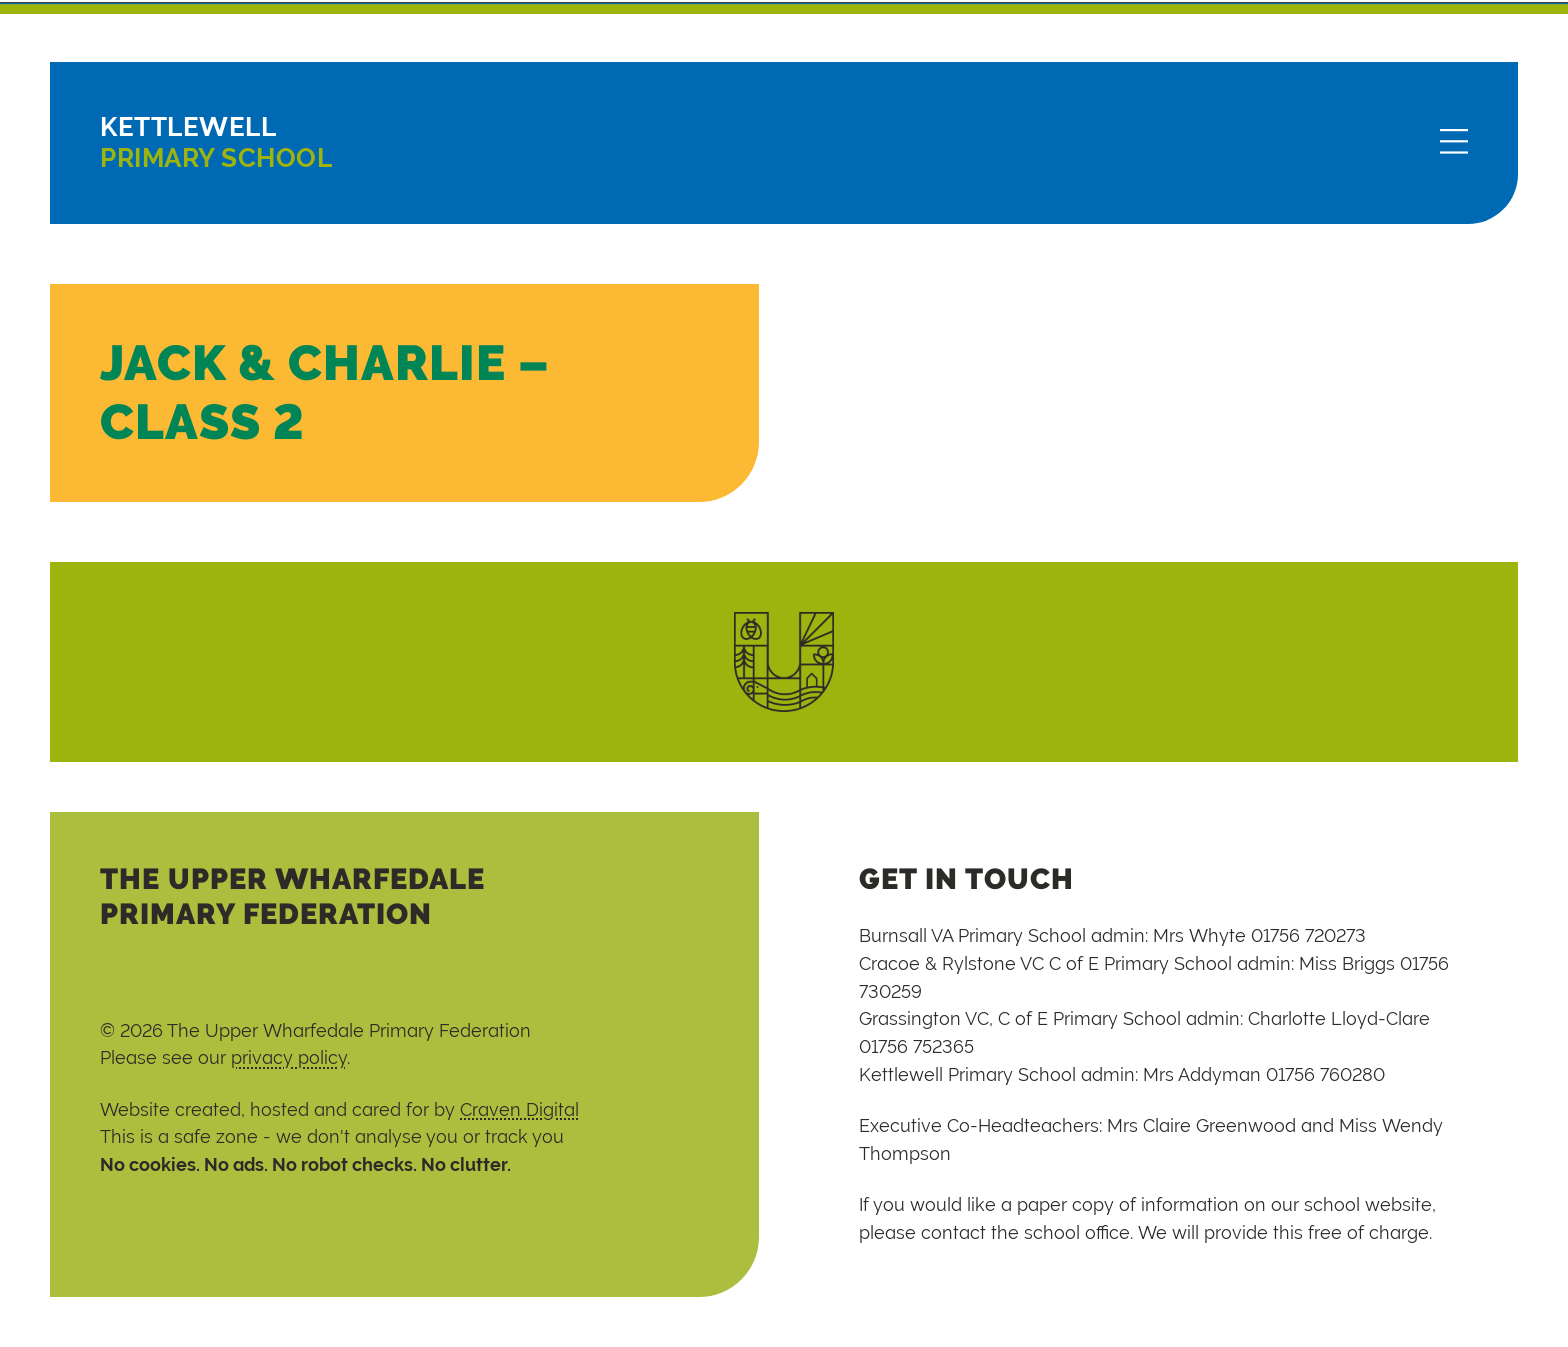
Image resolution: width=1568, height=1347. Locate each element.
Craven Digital (519, 1109)
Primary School (216, 142)
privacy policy (289, 1057)
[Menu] (1454, 143)
